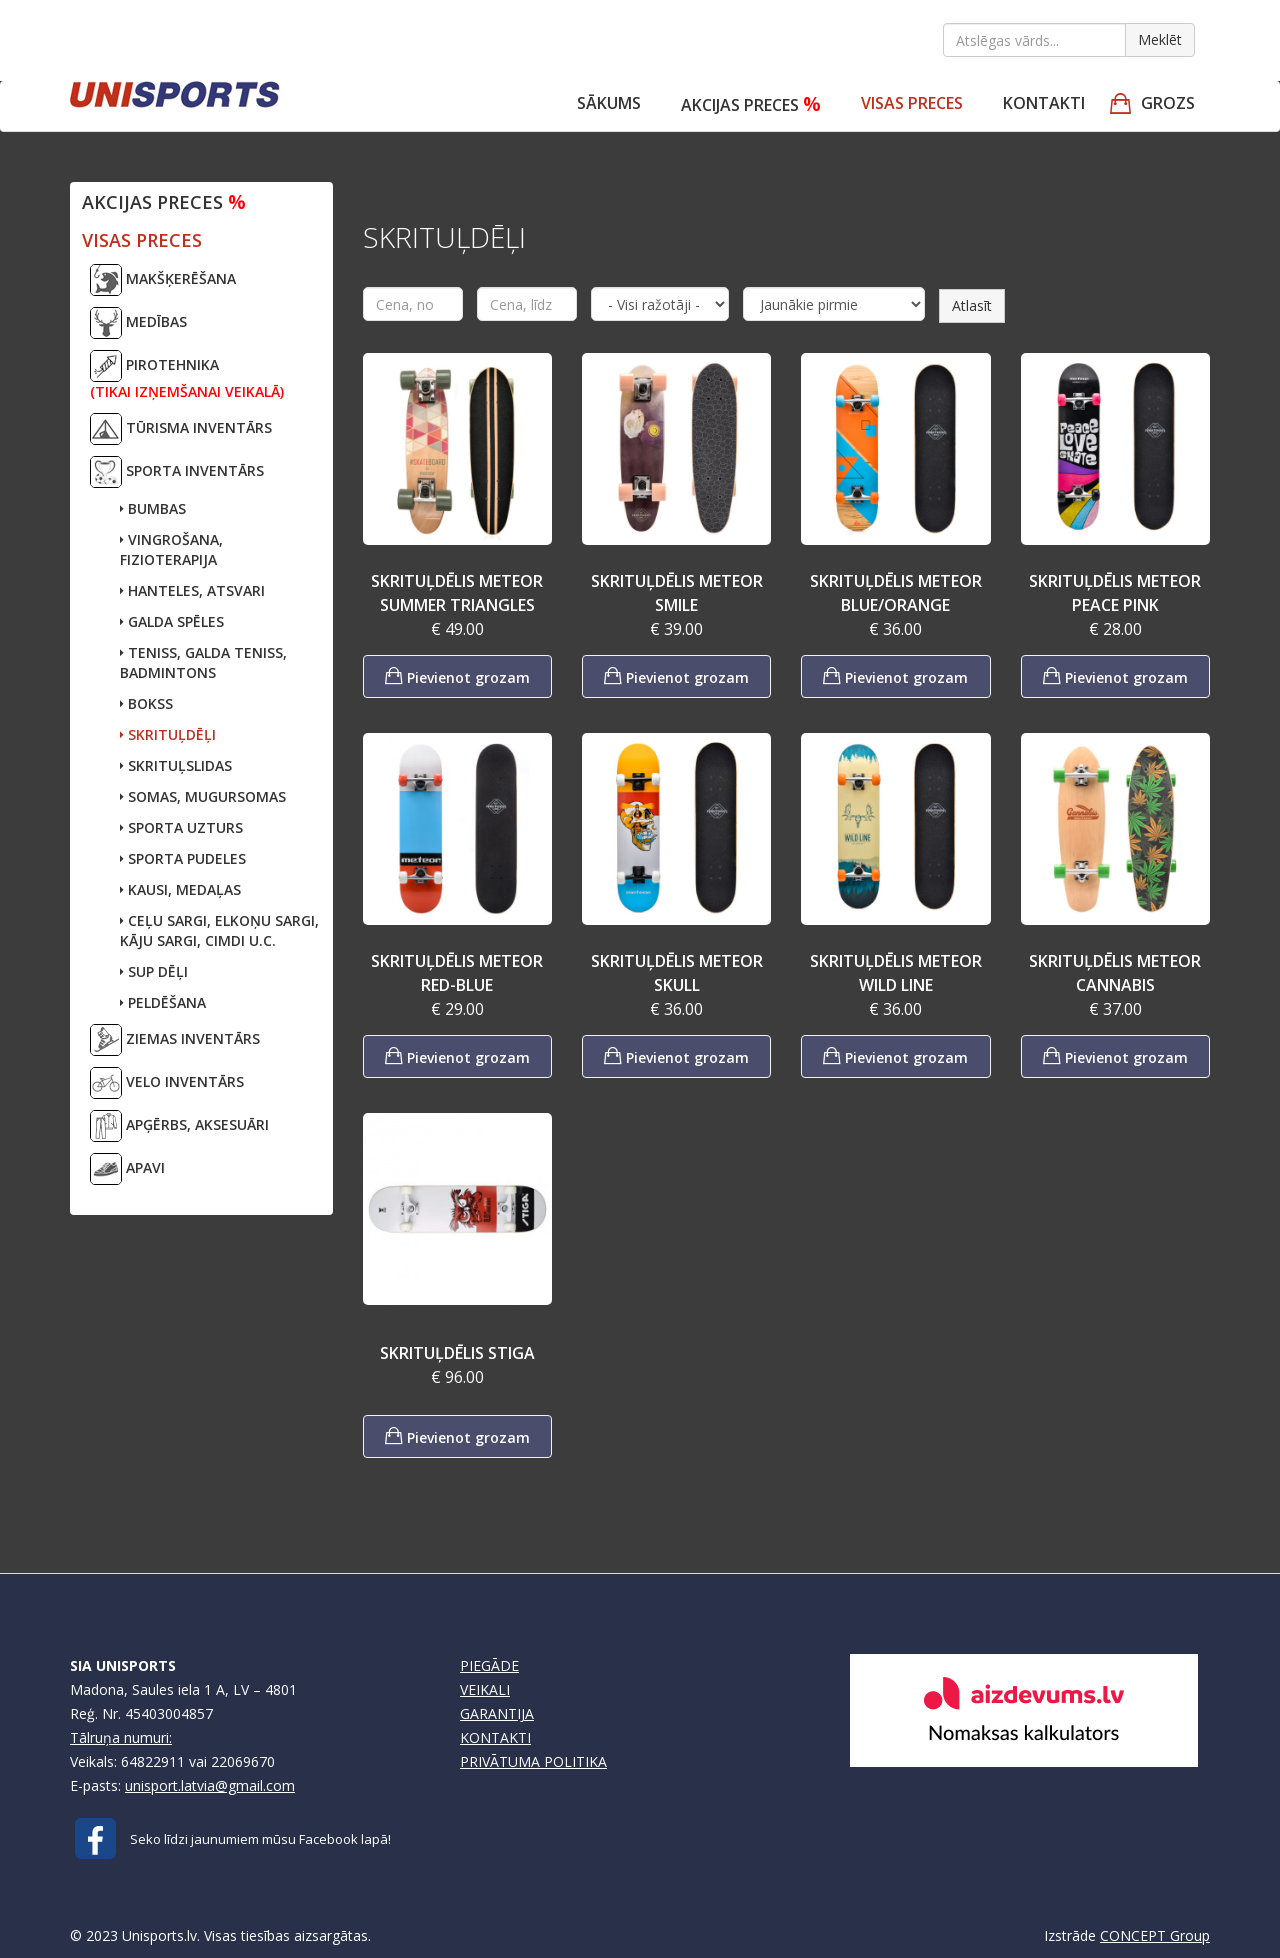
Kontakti (1044, 103)
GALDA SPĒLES (172, 621)
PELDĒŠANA (163, 1002)
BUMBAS (153, 508)
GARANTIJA (497, 1713)
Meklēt (1160, 39)
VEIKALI (485, 1689)
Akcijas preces (751, 103)
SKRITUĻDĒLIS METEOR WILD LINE (896, 973)
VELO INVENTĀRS (167, 1083)
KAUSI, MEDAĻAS (180, 889)
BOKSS (146, 703)
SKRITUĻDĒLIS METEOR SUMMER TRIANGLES (457, 593)
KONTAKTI (495, 1737)
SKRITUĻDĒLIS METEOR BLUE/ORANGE (896, 593)
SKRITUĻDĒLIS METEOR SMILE (677, 593)
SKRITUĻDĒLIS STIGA (457, 1353)
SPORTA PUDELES (183, 858)
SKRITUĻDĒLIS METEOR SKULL (677, 973)
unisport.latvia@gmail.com (210, 1785)
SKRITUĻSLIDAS (176, 765)
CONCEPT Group (1155, 1935)
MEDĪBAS (138, 323)
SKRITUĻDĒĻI (168, 734)
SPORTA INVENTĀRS (177, 472)
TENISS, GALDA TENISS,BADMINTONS (203, 662)
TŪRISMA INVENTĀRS (181, 429)
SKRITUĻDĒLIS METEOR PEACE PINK (1115, 593)
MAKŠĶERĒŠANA (163, 280)
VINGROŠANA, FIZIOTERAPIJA (171, 549)
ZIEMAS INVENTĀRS (175, 1040)
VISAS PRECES (912, 103)
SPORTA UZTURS (181, 827)
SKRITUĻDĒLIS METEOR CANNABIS (1115, 973)
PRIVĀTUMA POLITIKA (533, 1761)
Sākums (609, 103)
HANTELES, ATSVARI (192, 590)
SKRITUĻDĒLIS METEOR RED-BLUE (457, 973)
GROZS (1168, 103)
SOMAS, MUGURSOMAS (203, 796)
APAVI (127, 1169)
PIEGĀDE (489, 1665)
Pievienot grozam (457, 675)
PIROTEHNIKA (187, 375)
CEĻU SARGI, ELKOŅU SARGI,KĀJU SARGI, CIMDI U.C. (219, 930)
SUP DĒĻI (154, 971)
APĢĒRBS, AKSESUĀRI (179, 1126)
